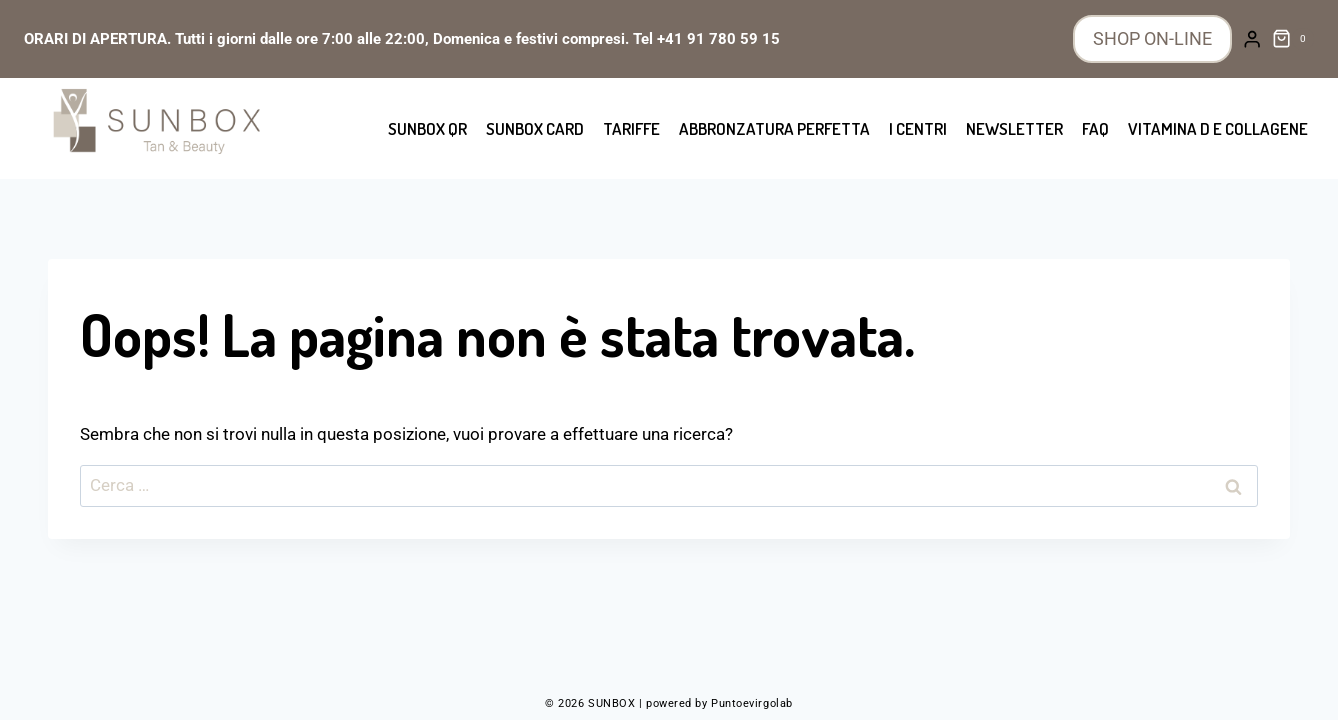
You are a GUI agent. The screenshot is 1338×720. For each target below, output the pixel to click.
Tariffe (631, 128)
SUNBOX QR (427, 128)
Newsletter (1014, 128)
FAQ (1095, 128)
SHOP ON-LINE (1152, 38)
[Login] (1252, 39)
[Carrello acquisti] (1293, 39)
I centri (918, 128)
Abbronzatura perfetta (774, 128)
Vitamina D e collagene (1218, 128)
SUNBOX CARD (535, 128)
